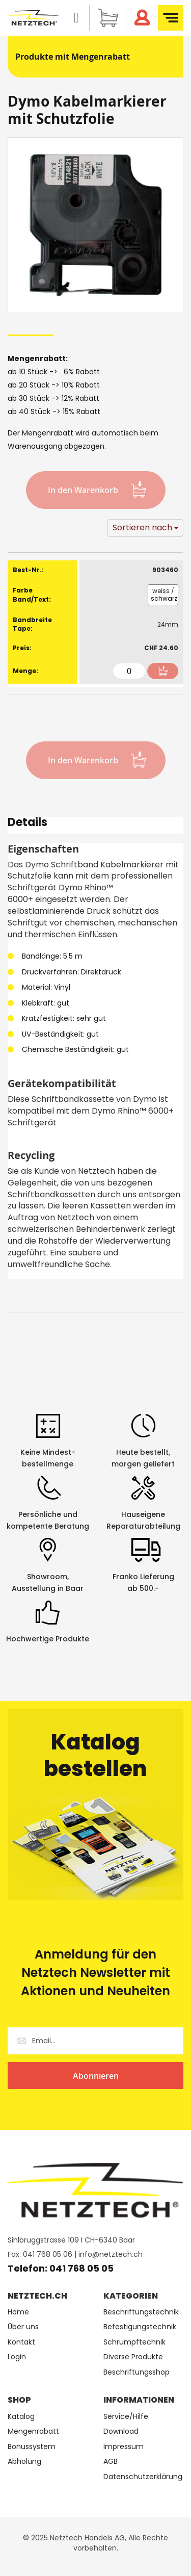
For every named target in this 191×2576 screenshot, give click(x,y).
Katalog (21, 2417)
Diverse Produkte (133, 2357)
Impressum (123, 2447)
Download (121, 2431)
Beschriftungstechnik (141, 2312)
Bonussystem (32, 2447)
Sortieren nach (142, 527)
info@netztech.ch (110, 2254)
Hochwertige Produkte (47, 1639)
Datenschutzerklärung (142, 2477)
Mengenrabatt (33, 2431)
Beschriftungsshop (136, 2372)
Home (18, 2312)
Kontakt (21, 2342)
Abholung (24, 2461)
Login (17, 2357)
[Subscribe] (95, 2075)
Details (27, 823)
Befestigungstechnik (139, 2327)
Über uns (23, 2327)
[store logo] (33, 18)
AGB (110, 2461)
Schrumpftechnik (134, 2342)
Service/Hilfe (125, 2417)
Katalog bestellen (95, 1755)
